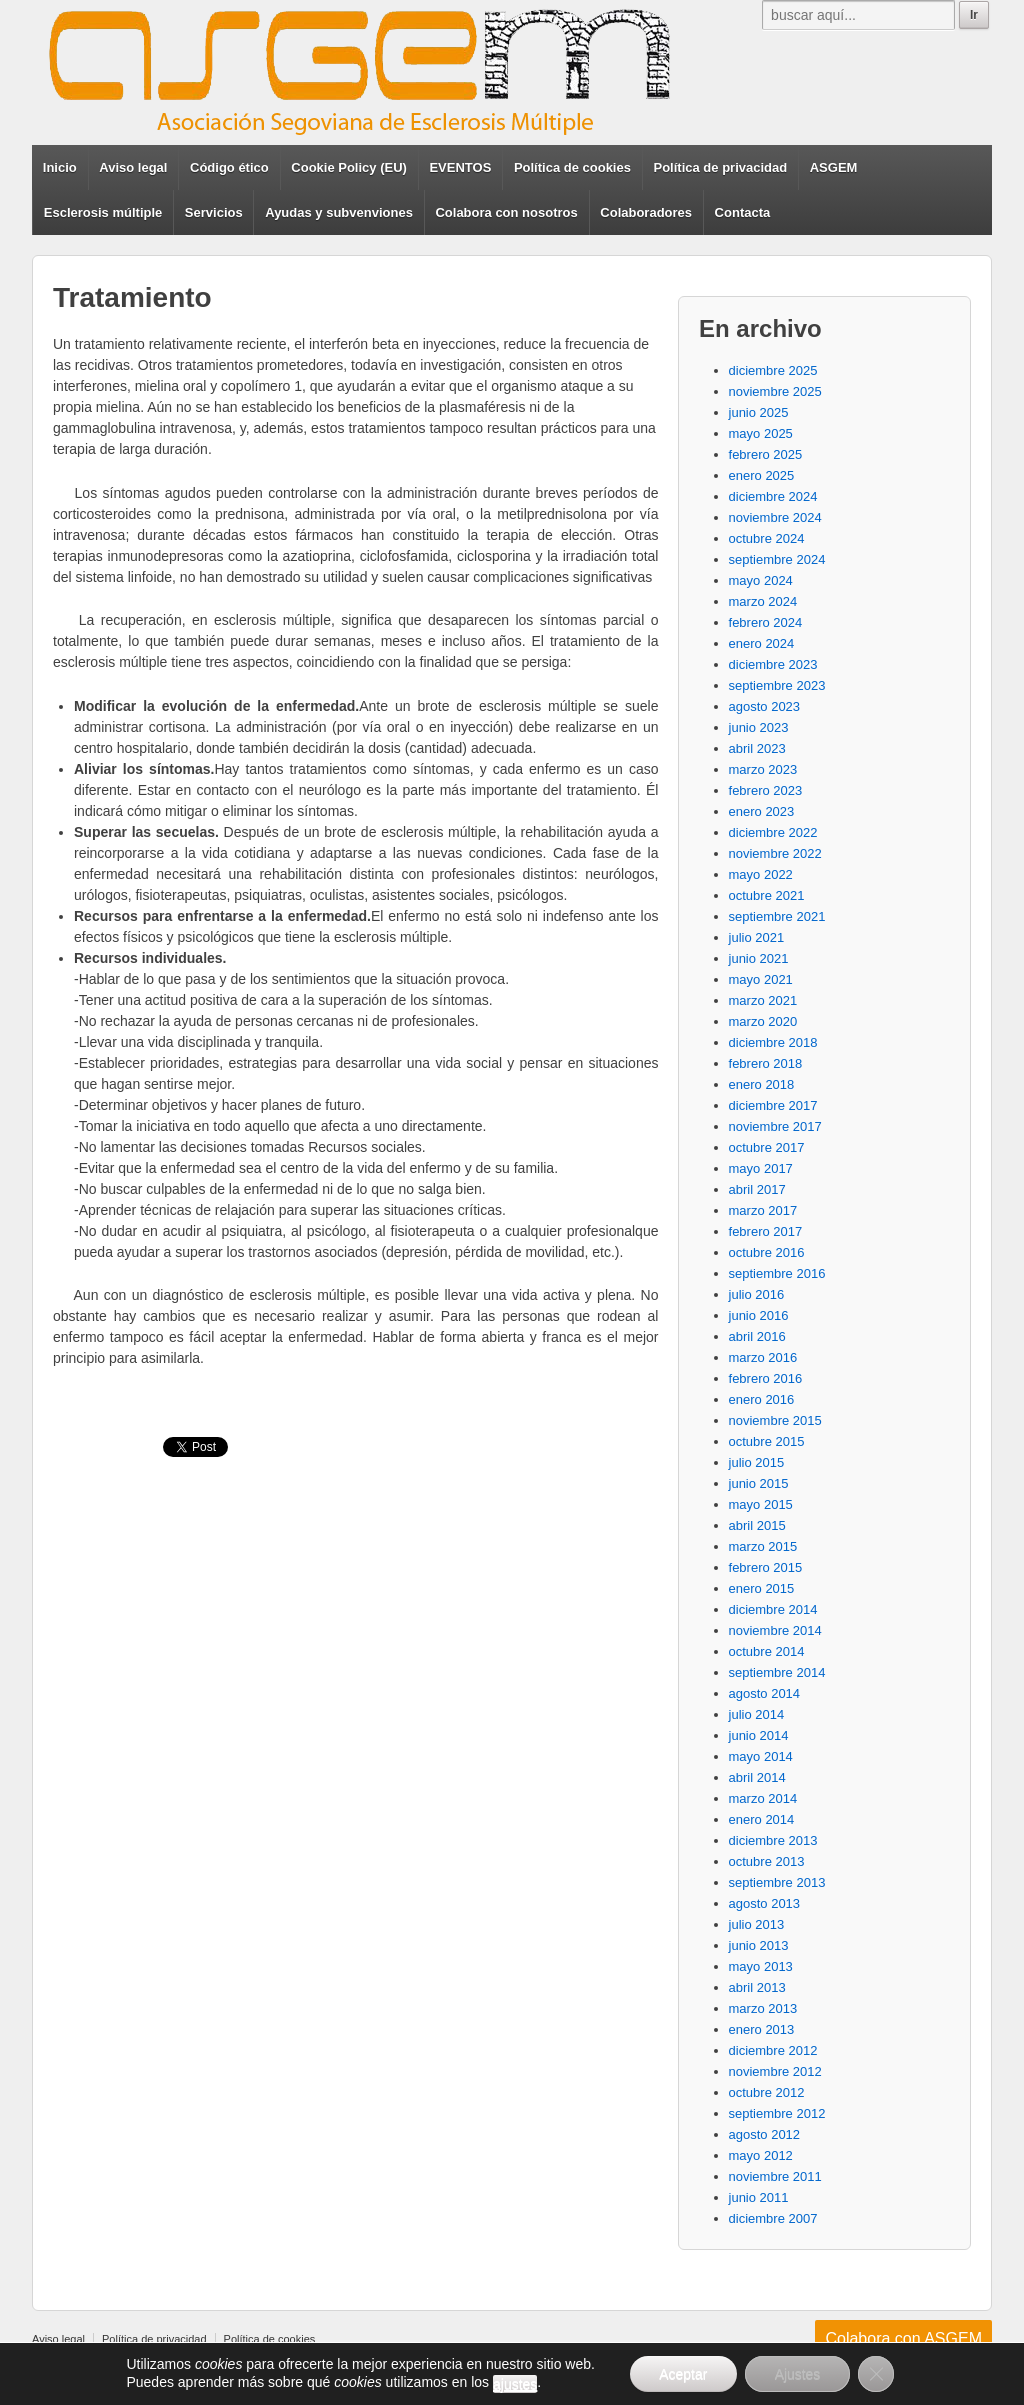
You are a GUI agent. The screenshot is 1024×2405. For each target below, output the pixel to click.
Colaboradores (646, 212)
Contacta (743, 212)
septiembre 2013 (777, 1882)
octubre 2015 (767, 1441)
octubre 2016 (767, 1252)
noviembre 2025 (775, 391)
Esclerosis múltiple (103, 212)
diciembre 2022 (773, 832)
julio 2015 (757, 1462)
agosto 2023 (765, 706)
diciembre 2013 (773, 1840)
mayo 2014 (761, 1756)
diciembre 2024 (773, 496)
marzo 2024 (763, 601)
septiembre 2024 (777, 559)
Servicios (214, 212)
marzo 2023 (763, 769)
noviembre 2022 (775, 853)
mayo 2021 (761, 979)
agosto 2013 (765, 1903)
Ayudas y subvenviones (339, 212)
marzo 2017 (763, 1210)
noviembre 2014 (775, 1630)
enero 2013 (762, 2029)
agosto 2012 (765, 2134)
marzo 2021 (763, 1000)
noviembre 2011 (775, 2176)
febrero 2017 (766, 1231)
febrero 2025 (766, 454)
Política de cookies (572, 167)
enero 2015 (762, 1588)
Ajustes (798, 2374)
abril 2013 (757, 1987)
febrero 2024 (766, 622)
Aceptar (683, 2374)
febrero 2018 (766, 1063)
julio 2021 (757, 937)
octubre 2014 (767, 1651)
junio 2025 (759, 412)
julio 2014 (757, 1714)
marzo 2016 (763, 1357)
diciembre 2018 (773, 1042)
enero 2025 (762, 475)
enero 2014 (762, 1819)
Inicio (60, 167)
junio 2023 (759, 727)
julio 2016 (757, 1294)
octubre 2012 (767, 2092)
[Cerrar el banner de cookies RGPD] (877, 2374)
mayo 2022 (761, 874)
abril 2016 (757, 1336)
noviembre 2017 (775, 1126)
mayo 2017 (761, 1168)
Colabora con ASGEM (903, 2338)
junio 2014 (759, 1735)
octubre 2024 (767, 538)
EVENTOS (460, 167)
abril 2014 (757, 1777)
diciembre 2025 (773, 370)
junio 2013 (759, 1945)
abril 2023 (757, 748)
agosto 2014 (765, 1693)
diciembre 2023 (773, 664)
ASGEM (834, 167)
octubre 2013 (767, 1861)
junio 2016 (759, 1315)
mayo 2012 (761, 2155)
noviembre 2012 (775, 2071)
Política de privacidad (721, 167)
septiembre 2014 (777, 1672)
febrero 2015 (766, 1567)
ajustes (514, 2384)
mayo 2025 (761, 433)
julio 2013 (757, 1924)
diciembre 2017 (773, 1105)
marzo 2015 (763, 1546)
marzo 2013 (763, 2008)
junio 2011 (759, 2197)
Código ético (229, 167)
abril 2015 (757, 1525)
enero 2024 (762, 643)
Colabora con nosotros (506, 212)
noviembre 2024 (775, 517)
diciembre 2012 (773, 2050)
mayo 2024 (761, 580)
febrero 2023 (766, 790)
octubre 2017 (767, 1147)
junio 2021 (759, 958)
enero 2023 (762, 811)
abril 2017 (757, 1189)
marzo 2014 (763, 1798)
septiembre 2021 (777, 916)
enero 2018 (762, 1084)
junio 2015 (759, 1483)
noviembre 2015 (775, 1420)
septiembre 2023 (777, 685)
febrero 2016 (766, 1378)
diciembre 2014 (773, 1609)
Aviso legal (133, 167)
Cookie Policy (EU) (349, 167)
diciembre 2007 (773, 2218)
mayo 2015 (761, 1504)
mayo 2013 (761, 1966)
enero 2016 (762, 1399)
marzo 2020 (763, 1021)
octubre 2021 (767, 895)
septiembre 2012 (777, 2113)
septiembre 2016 (777, 1273)
